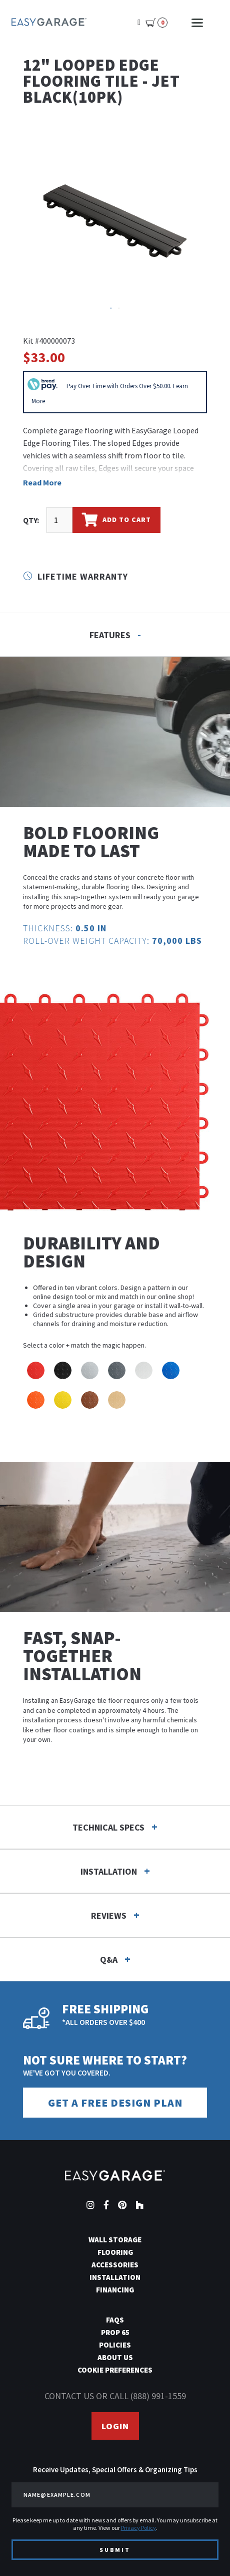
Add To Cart (116, 520)
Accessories (115, 2264)
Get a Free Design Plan (115, 2103)
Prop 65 (115, 2332)
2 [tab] (120, 309)
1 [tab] (112, 309)
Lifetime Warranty (75, 576)
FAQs (115, 2320)
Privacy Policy (138, 2527)
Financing (115, 2289)
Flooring (115, 2252)
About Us (115, 2357)
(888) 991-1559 (158, 2396)
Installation (115, 2277)
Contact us (69, 2396)
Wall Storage (115, 2239)
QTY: (31, 520)
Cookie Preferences (115, 2370)
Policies (115, 2345)
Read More (42, 482)
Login (115, 2426)
